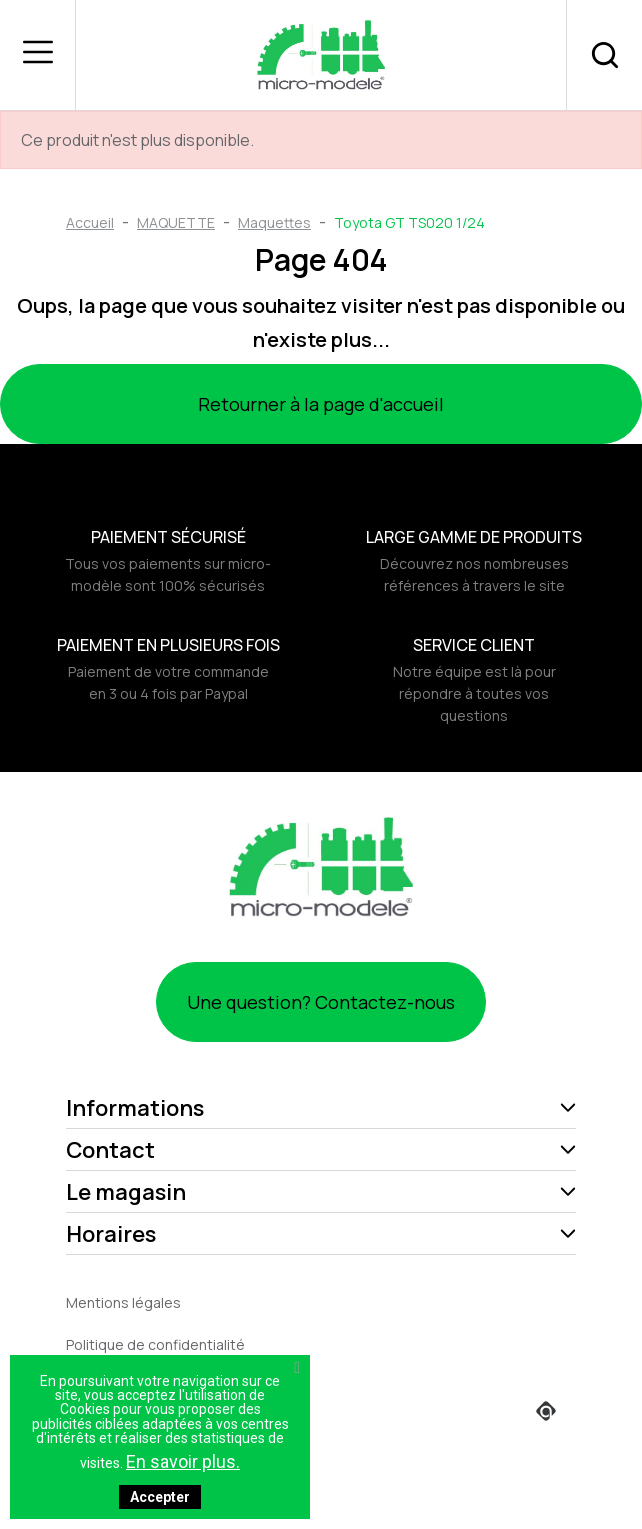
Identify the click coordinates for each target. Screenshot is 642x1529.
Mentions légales (123, 1302)
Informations (135, 1108)
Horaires (111, 1234)
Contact (110, 1150)
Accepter (160, 1497)
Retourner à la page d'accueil (321, 404)
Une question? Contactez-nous (321, 1002)
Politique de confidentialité (155, 1344)
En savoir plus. (183, 1461)
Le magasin (126, 1192)
